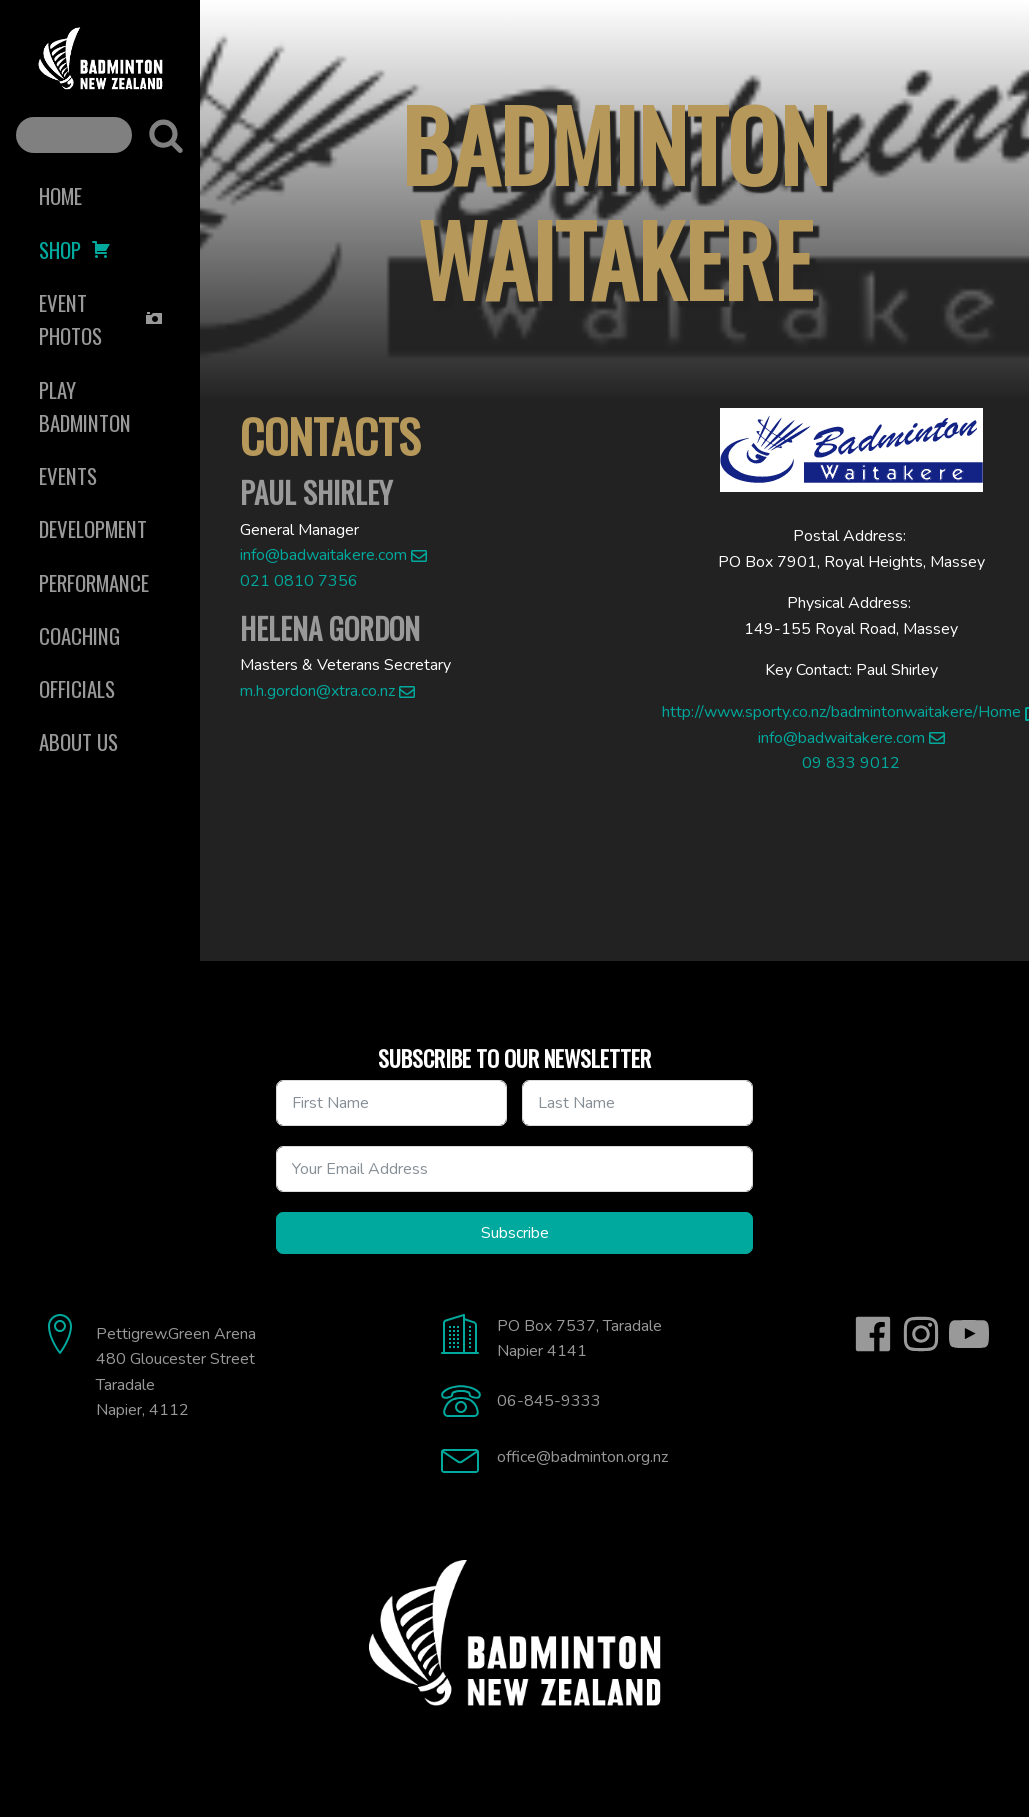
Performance (94, 582)
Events (68, 475)
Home (60, 195)
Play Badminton (85, 406)
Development (93, 528)
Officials (77, 688)
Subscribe (515, 1233)
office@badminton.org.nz (582, 1457)
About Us (78, 741)
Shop (75, 249)
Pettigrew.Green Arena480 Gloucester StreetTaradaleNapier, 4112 (176, 1372)
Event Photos (101, 319)
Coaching (79, 635)
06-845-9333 (549, 1401)
